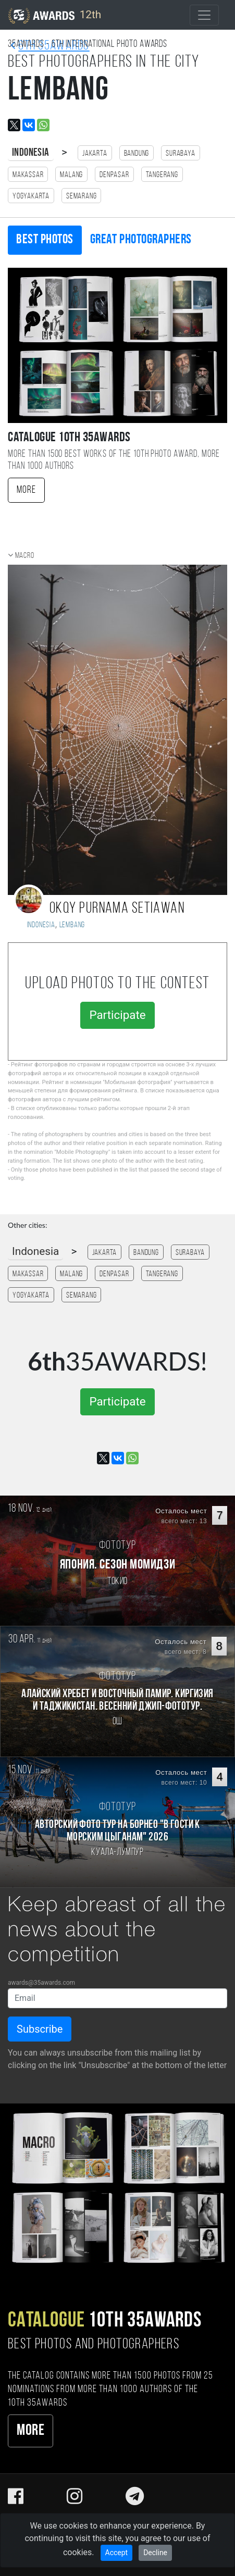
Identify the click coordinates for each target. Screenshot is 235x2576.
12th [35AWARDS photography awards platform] (54, 15)
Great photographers (141, 240)
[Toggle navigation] (204, 15)
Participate (117, 1015)
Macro (24, 556)
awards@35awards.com (41, 1982)
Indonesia (31, 152)
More (26, 490)
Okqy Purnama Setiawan (117, 908)
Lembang (72, 925)
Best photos (44, 240)
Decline (155, 2552)
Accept (116, 2552)
